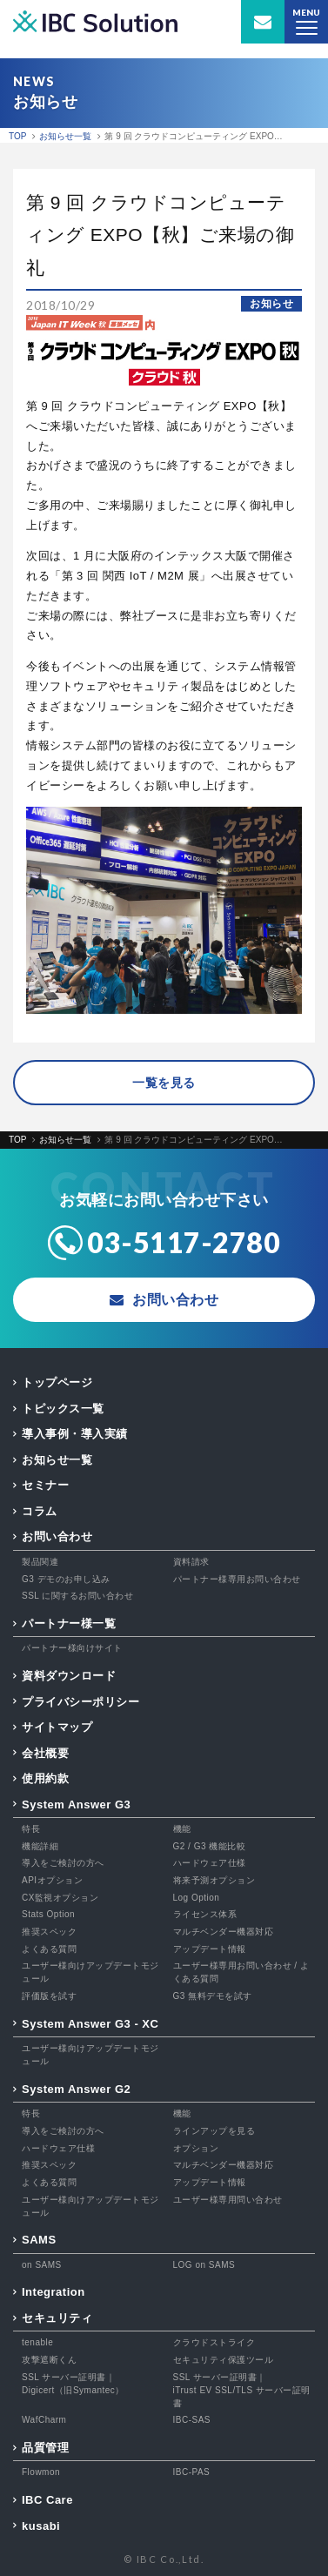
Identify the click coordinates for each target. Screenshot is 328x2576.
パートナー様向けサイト (72, 1648)
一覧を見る (164, 1083)
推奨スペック (49, 1931)
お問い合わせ (57, 1536)
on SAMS (42, 2265)
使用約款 (45, 1778)
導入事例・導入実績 (75, 1433)
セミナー (45, 1485)
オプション (196, 2148)
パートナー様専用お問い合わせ (237, 1579)
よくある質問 (49, 1949)
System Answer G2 (76, 2089)
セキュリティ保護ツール (223, 2360)
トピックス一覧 (63, 1408)
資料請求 (191, 1561)
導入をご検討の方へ (63, 1863)
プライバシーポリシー (80, 1701)
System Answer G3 (76, 1804)
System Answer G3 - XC (90, 2023)
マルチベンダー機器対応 (223, 1931)
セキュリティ (57, 2317)
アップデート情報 (209, 1949)
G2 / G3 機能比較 (209, 1846)
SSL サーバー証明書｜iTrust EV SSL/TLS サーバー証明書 (242, 2390)
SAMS (39, 2239)
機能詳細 (40, 1846)
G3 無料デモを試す (212, 1996)
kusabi (41, 2525)
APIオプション (52, 1880)
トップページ (57, 1382)
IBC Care (47, 2499)
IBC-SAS (192, 2420)
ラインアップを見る (214, 2131)
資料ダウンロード (69, 1675)
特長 (31, 1829)
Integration (53, 2291)
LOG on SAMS (204, 2265)
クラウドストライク (214, 2342)
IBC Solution (95, 22)
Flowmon (41, 2472)
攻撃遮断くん (49, 2360)
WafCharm (44, 2420)
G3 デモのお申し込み (66, 1579)
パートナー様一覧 (69, 1623)
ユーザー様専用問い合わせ (228, 2199)
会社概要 (45, 1753)
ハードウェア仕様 (209, 1863)
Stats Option (48, 1914)
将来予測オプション (214, 1880)
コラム (39, 1511)
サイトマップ (57, 1727)
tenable (37, 2342)
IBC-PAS (192, 2472)
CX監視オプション (60, 1897)
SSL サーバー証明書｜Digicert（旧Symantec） (73, 2383)
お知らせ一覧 (57, 1459)
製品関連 (40, 1561)
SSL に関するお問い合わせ (77, 1595)
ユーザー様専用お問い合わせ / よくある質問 (241, 1972)
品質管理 (45, 2447)
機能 (182, 1829)
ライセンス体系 (205, 1914)
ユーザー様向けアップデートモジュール (90, 1972)
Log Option (196, 1897)
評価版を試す (49, 1996)
